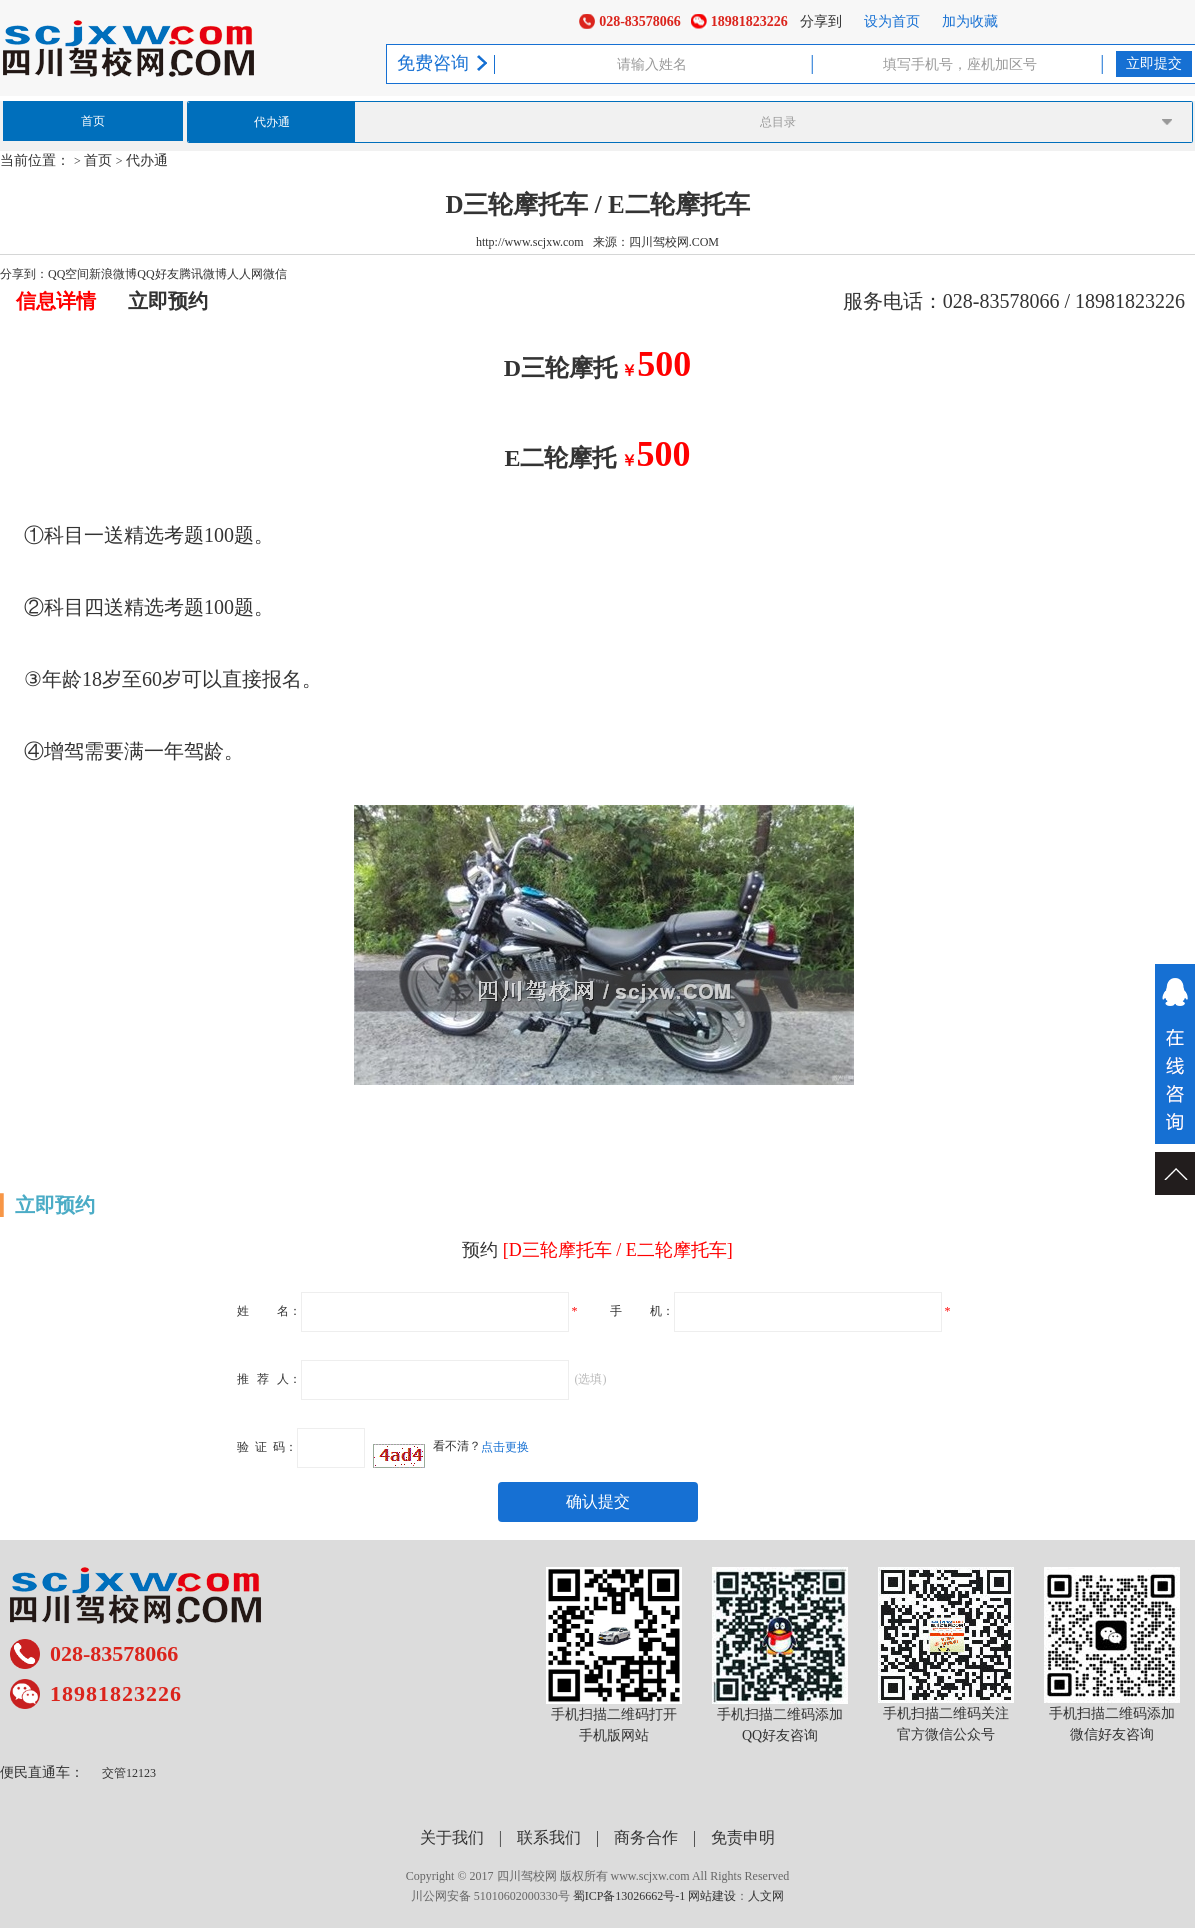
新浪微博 (113, 274)
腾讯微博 (203, 274)
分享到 (821, 21)
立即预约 (168, 301)
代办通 (272, 122)
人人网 (245, 274)
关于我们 (452, 1837)
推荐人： (269, 1378)
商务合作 (646, 1837)
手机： (642, 1310)
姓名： (269, 1310)
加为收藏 (970, 21)
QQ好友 (157, 274)
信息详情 (56, 301)
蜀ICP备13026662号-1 (629, 1896)
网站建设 (712, 1896)
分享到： (24, 274)
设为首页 (892, 21)
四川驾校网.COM (674, 242)
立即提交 (1154, 63)
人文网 (766, 1896)
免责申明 (743, 1837)
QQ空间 (68, 274)
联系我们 (549, 1837)
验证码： (267, 1446)
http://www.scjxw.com (530, 242)
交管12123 (129, 1773)
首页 (93, 121)
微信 (275, 274)
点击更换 (505, 1446)
